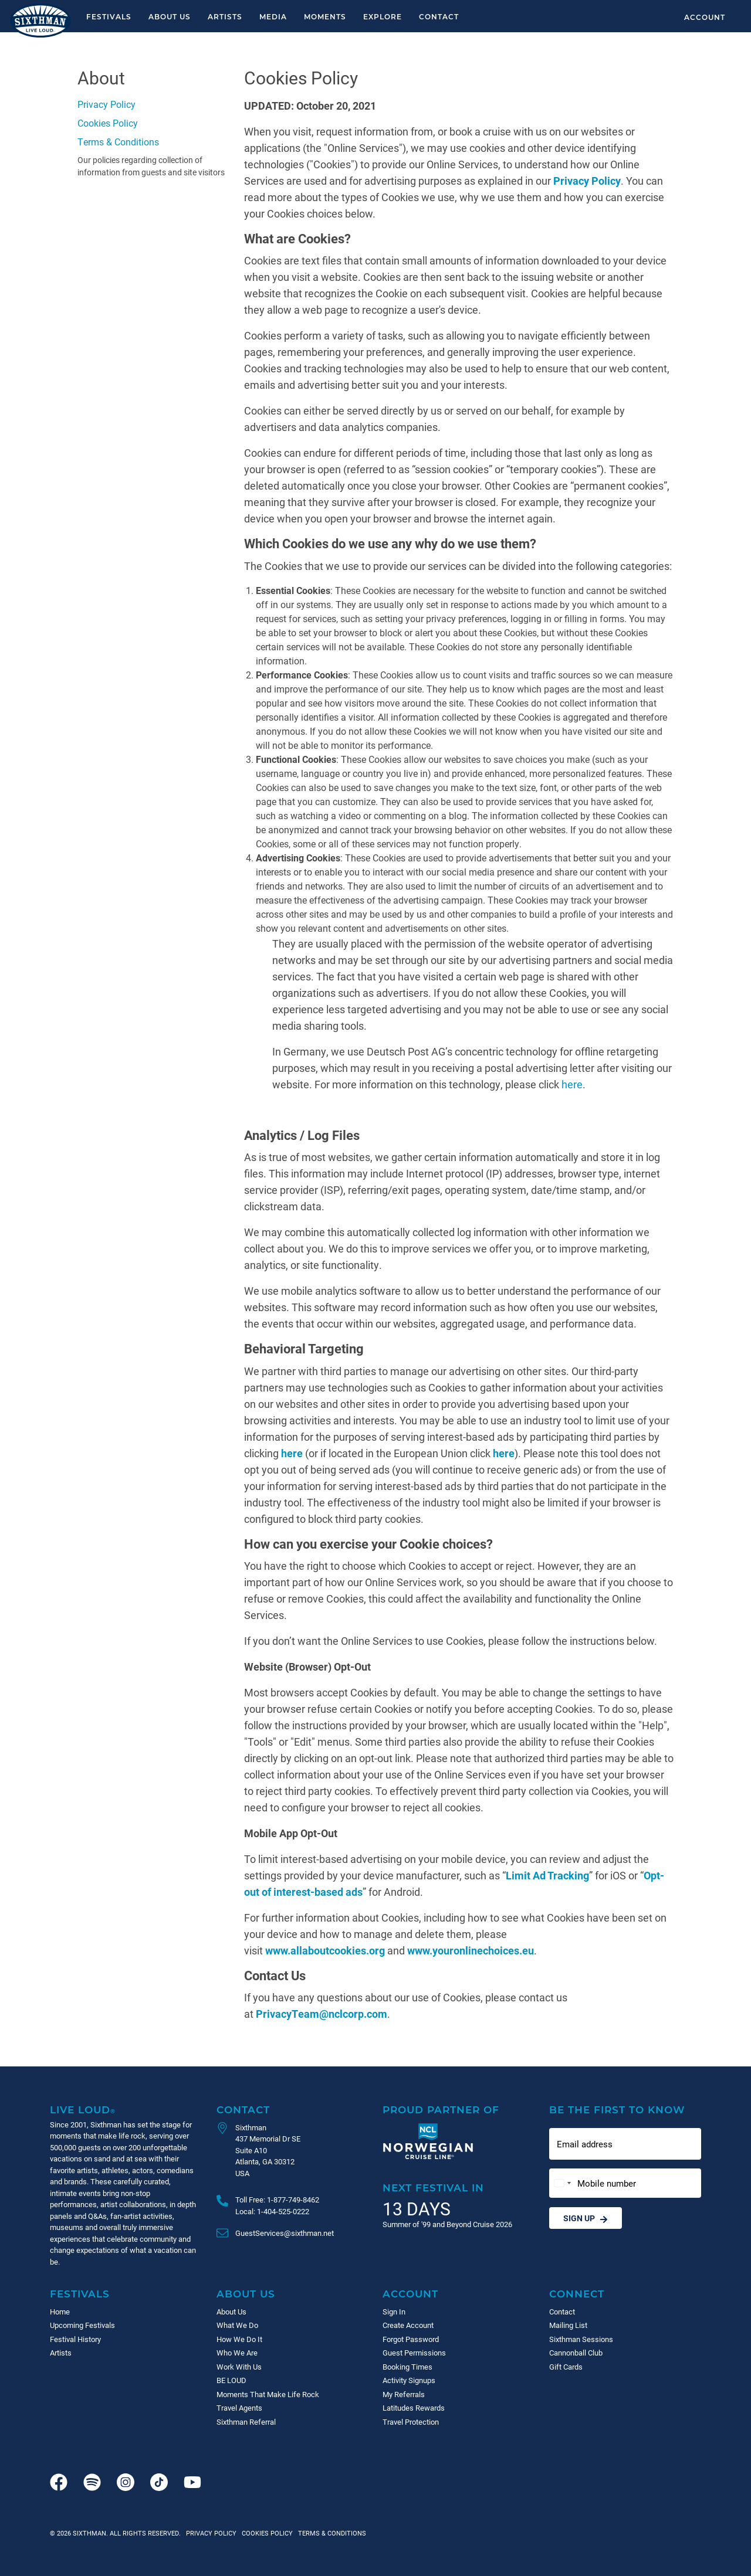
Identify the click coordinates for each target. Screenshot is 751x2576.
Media (273, 16)
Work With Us (239, 2366)
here (572, 1084)
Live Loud (83, 2109)
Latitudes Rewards (414, 2407)
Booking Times (407, 2366)
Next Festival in (433, 2187)
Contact (439, 16)
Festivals (108, 16)
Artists (225, 16)
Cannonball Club (576, 2352)
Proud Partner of (441, 2109)
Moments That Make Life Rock (267, 2394)
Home (60, 2311)
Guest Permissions (414, 2352)
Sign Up (585, 2218)
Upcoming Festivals (82, 2325)
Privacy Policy (106, 104)
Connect (576, 2293)
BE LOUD (231, 2380)
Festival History (75, 2339)
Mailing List (568, 2325)
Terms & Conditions (118, 141)
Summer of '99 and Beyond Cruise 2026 (447, 2224)
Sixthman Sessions (581, 2339)
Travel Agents (239, 2407)
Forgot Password (411, 2339)
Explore (382, 16)
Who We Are (237, 2352)
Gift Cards (566, 2366)
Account (704, 17)
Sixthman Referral (246, 2422)
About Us (169, 16)
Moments (325, 16)
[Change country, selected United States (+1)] (562, 2183)
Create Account (408, 2325)
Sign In (394, 2311)
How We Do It (239, 2339)
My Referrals (404, 2394)
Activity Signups (409, 2380)
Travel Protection (411, 2422)
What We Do (237, 2325)
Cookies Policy (107, 123)
